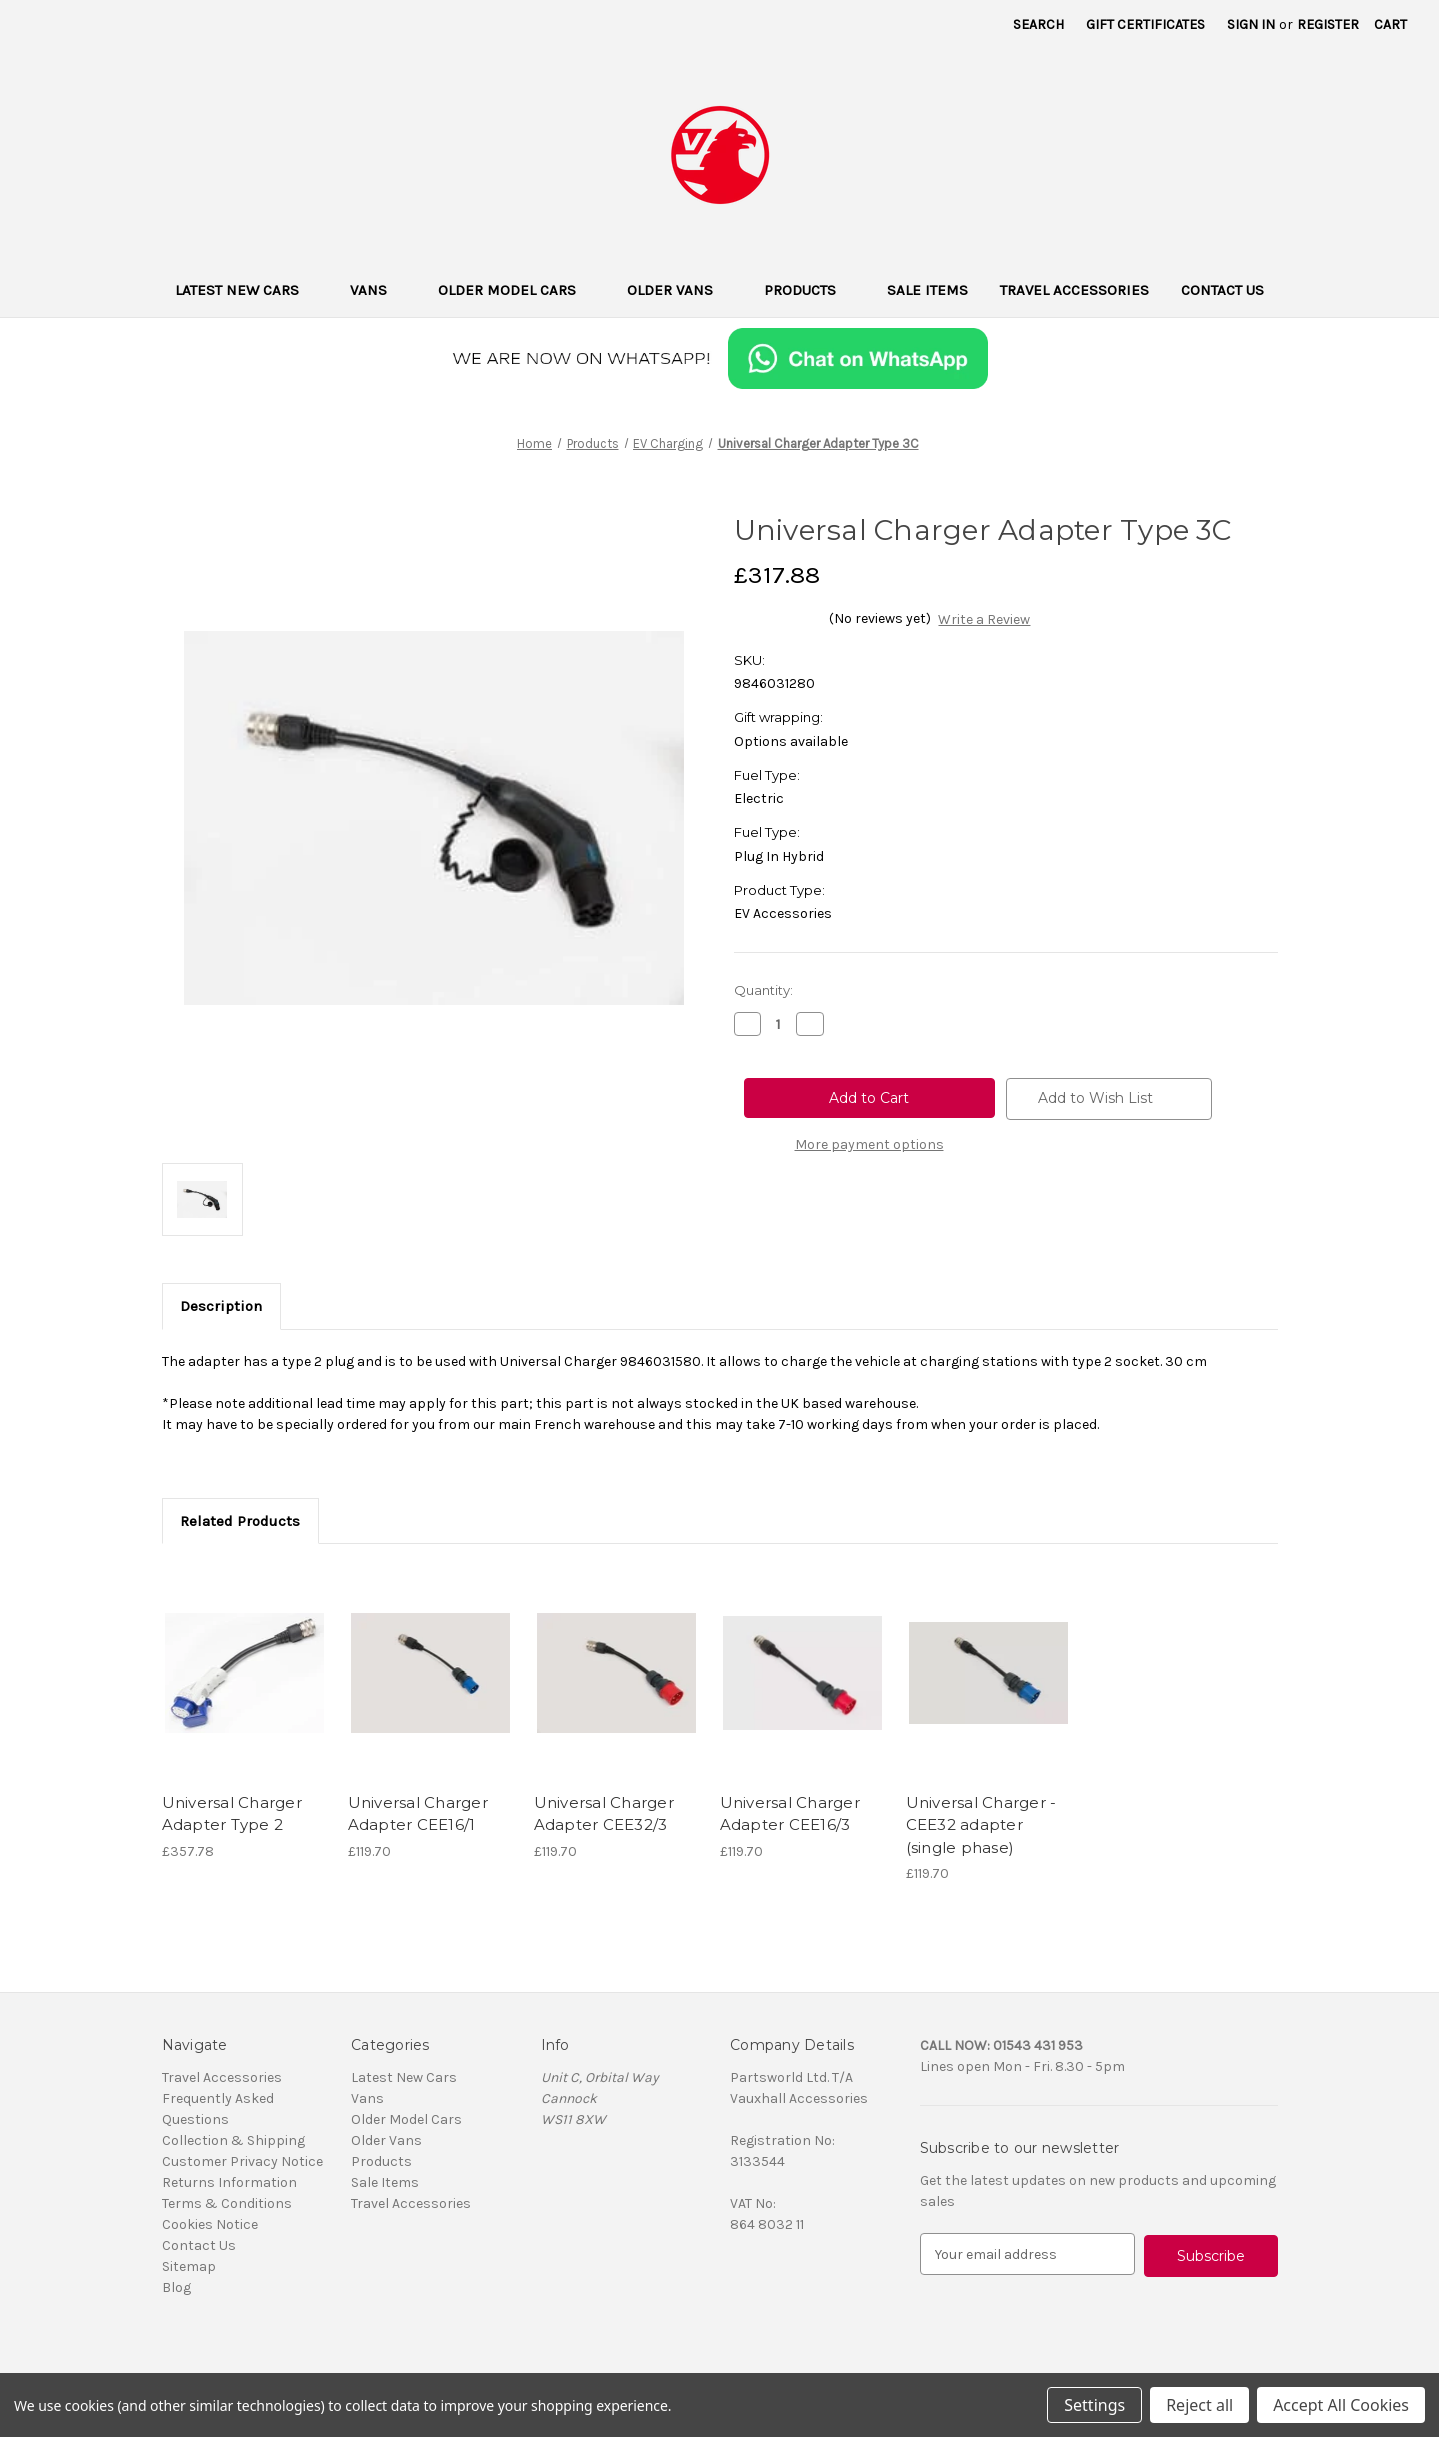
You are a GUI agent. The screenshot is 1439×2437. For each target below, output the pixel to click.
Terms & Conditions (227, 2203)
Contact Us (1222, 290)
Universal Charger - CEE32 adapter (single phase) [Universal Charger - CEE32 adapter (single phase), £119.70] (981, 1825)
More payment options (869, 1144)
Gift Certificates (1145, 24)
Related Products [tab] (240, 1521)
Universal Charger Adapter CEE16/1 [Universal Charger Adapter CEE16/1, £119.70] (418, 1814)
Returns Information (229, 2182)
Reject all (1199, 2405)
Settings (1094, 2405)
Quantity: (763, 990)
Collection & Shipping (233, 2140)
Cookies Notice (210, 2224)
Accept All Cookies (1341, 2405)
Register (1328, 24)
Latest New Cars (246, 290)
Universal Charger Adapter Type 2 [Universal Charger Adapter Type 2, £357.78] (232, 1814)
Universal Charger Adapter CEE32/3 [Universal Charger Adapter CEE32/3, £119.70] (604, 1814)
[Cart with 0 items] (1390, 24)
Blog (176, 2287)
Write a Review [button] (984, 619)
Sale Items (927, 290)
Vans (378, 290)
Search (1038, 24)
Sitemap (189, 2266)
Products (809, 290)
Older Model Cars (516, 290)
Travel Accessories (1074, 290)
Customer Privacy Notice (242, 2161)
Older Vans (679, 290)
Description (221, 1306)
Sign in (1251, 24)
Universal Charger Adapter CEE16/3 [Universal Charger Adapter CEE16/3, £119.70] (790, 1814)
